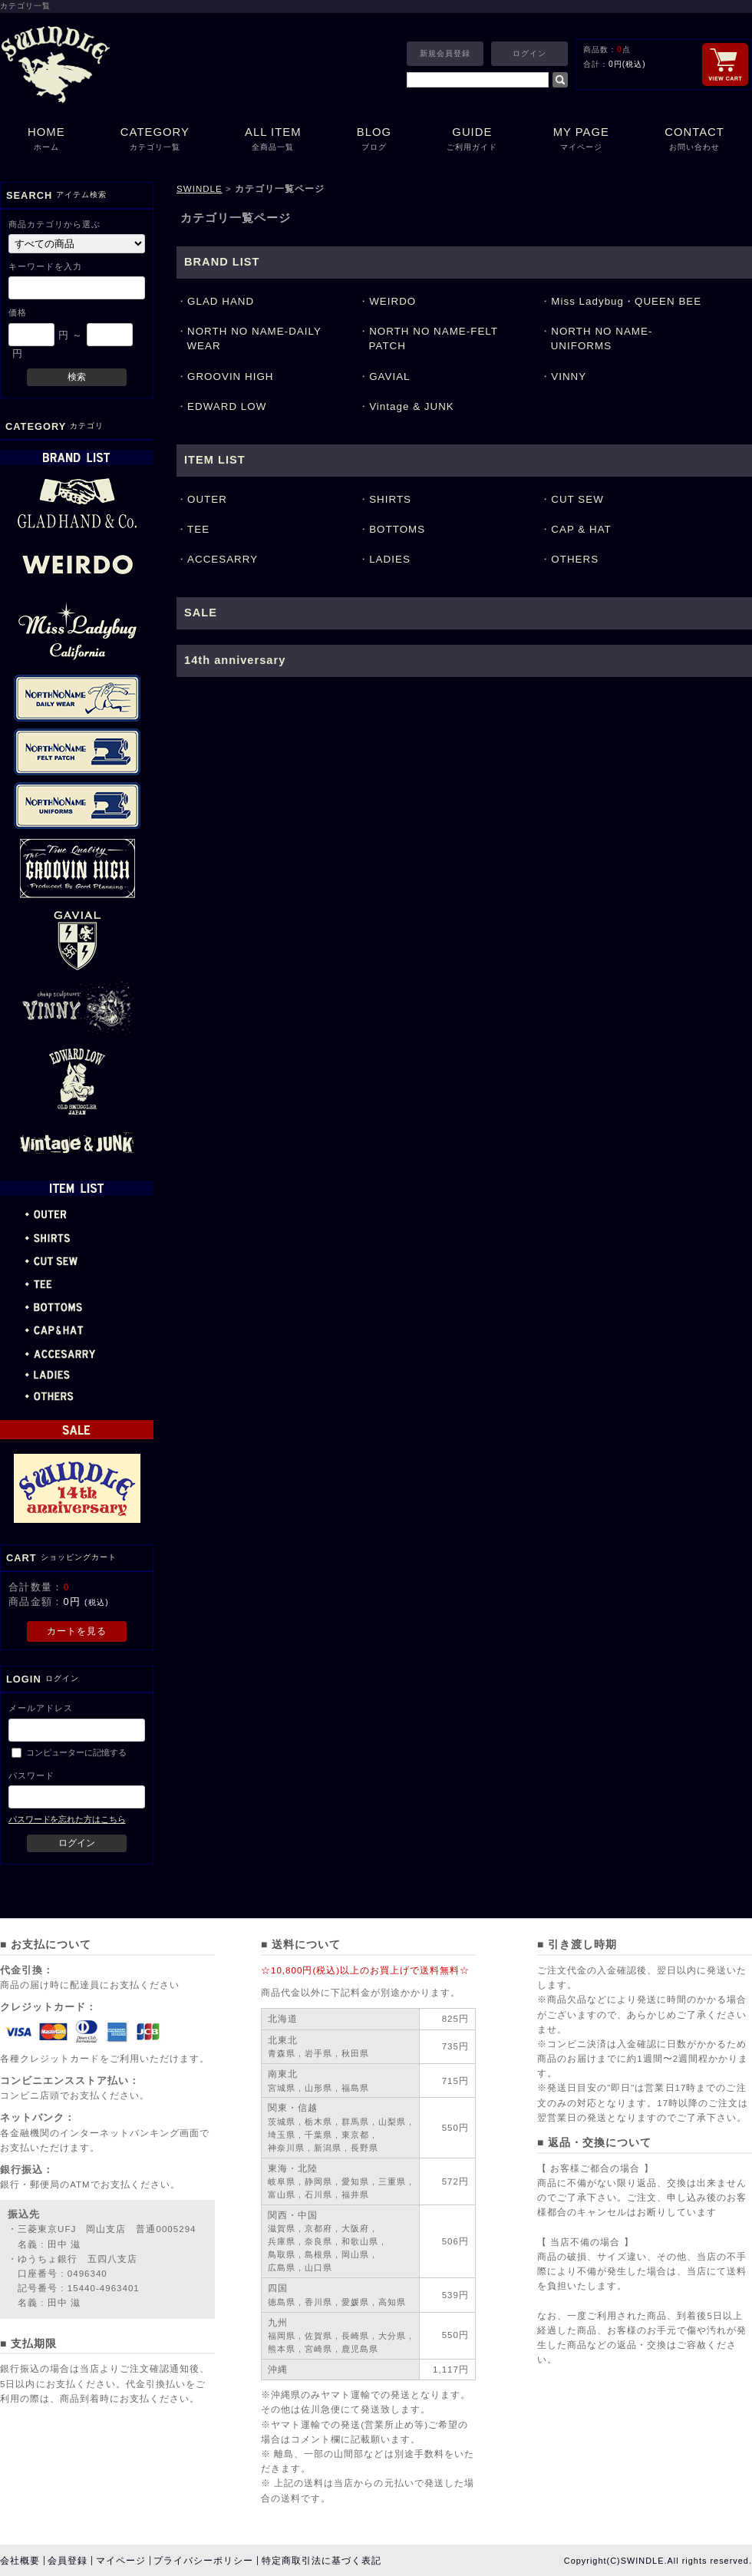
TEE (198, 529)
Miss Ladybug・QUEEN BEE (626, 301)
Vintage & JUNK (411, 406)
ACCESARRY (222, 559)
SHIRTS (390, 499)
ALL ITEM (273, 140)
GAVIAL (389, 376)
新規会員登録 (445, 53)
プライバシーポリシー (203, 2560)
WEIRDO (392, 301)
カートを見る (77, 1631)
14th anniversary (234, 660)
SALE (200, 612)
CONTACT (694, 140)
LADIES (390, 559)
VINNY (568, 376)
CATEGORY (155, 140)
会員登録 (67, 2560)
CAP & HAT (581, 529)
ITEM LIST (215, 460)
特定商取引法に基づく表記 (321, 2560)
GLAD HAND (220, 301)
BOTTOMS (397, 529)
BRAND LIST (222, 262)
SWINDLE (199, 188)
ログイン (529, 53)
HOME (46, 140)
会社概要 (20, 2560)
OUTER (207, 499)
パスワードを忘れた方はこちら (66, 1819)
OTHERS (575, 559)
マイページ (121, 2560)
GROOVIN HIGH (230, 376)
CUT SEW (577, 499)
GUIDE (472, 140)
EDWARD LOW (226, 406)
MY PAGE (582, 140)
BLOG (374, 140)
